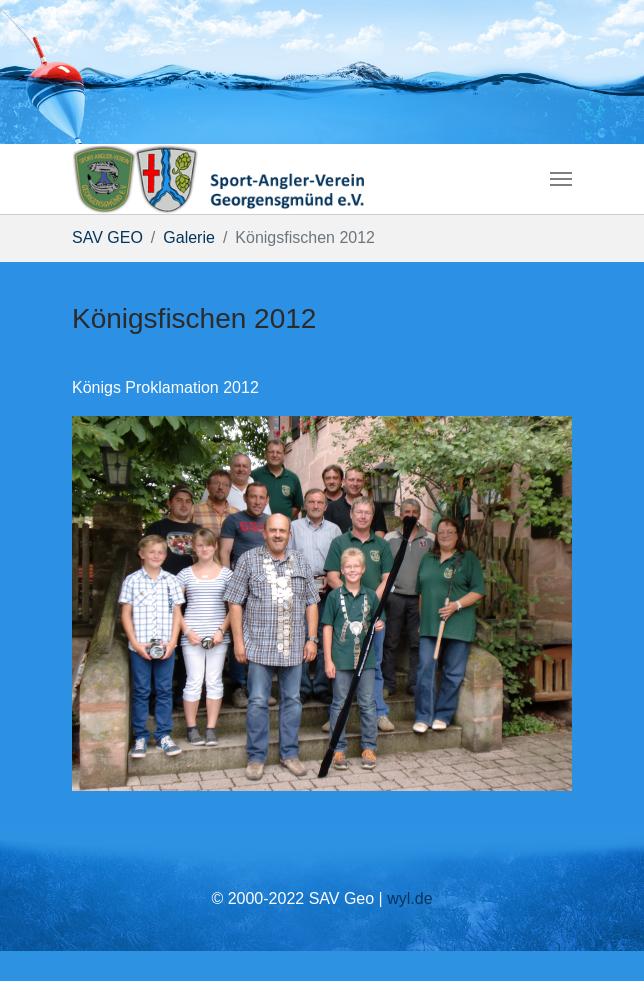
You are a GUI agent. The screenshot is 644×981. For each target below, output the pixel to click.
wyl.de (409, 898)
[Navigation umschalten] (561, 179)
